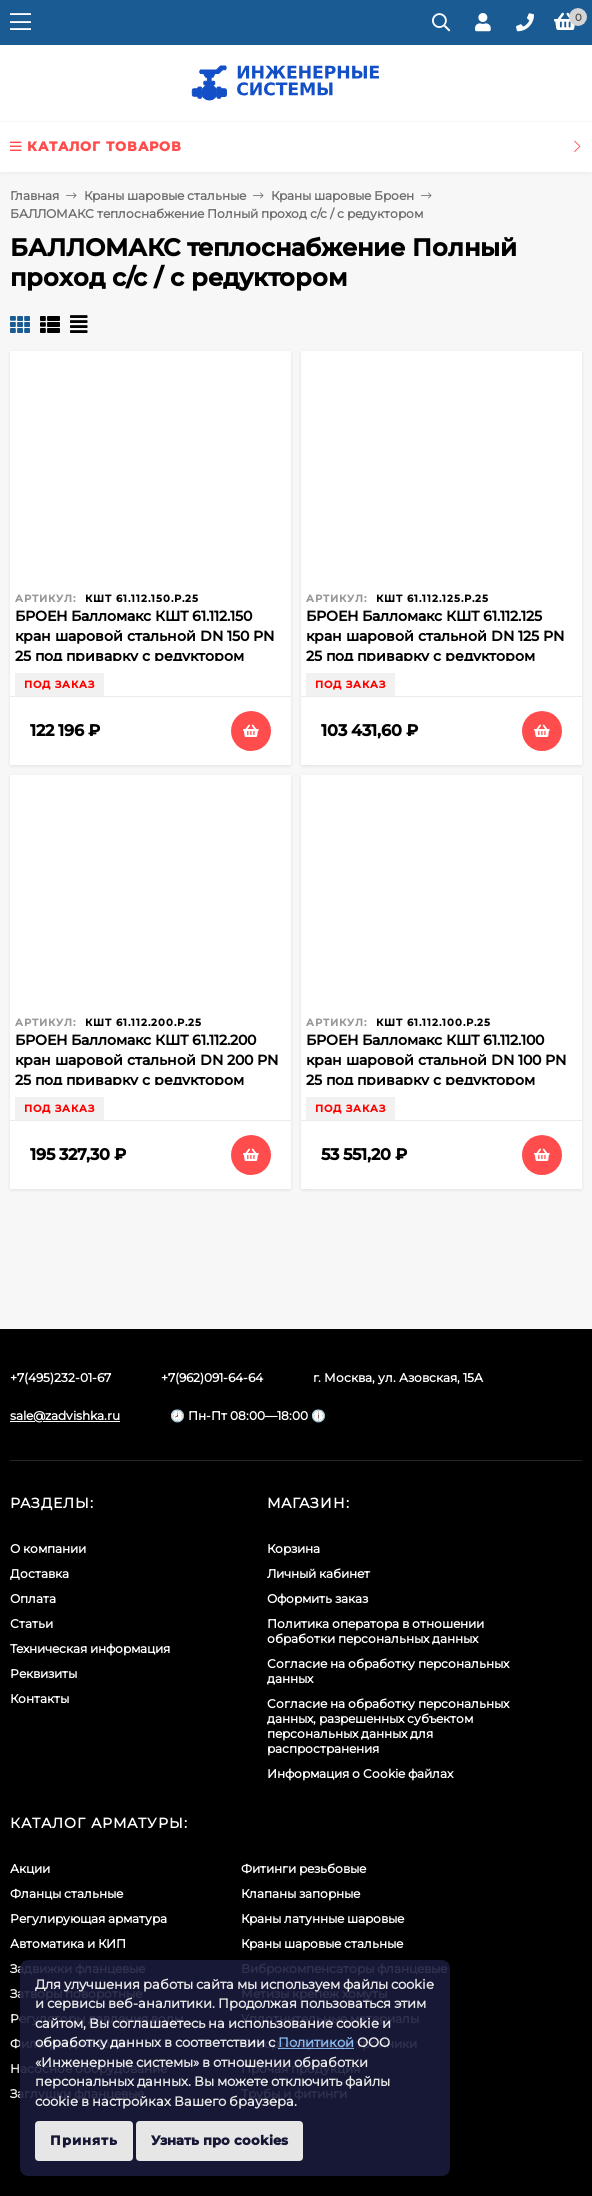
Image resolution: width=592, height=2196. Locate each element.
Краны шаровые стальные (165, 195)
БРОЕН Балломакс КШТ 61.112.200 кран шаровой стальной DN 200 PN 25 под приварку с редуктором (146, 1060)
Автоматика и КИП (68, 1943)
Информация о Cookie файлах (360, 1773)
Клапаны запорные (300, 1893)
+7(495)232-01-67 (60, 1377)
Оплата (33, 1598)
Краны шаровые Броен (342, 195)
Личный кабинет (318, 1573)
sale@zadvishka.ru (65, 1415)
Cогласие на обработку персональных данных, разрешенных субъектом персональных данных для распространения (388, 1726)
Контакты (39, 1698)
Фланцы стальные (66, 1893)
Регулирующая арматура (88, 1918)
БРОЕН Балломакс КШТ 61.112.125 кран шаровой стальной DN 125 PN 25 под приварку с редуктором (435, 636)
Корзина (293, 1548)
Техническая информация (90, 1648)
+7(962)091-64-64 (212, 1377)
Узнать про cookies (219, 2140)
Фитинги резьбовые (303, 1868)
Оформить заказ (317, 1598)
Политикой (316, 2042)
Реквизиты (43, 1673)
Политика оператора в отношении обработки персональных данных (375, 1631)
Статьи (31, 1623)
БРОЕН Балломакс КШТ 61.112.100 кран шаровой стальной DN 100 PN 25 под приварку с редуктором (436, 1060)
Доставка (39, 1573)
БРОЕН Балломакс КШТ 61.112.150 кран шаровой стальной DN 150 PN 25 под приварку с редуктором (144, 636)
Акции (30, 1868)
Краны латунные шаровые (322, 1918)
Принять (84, 2140)
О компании (48, 1548)
